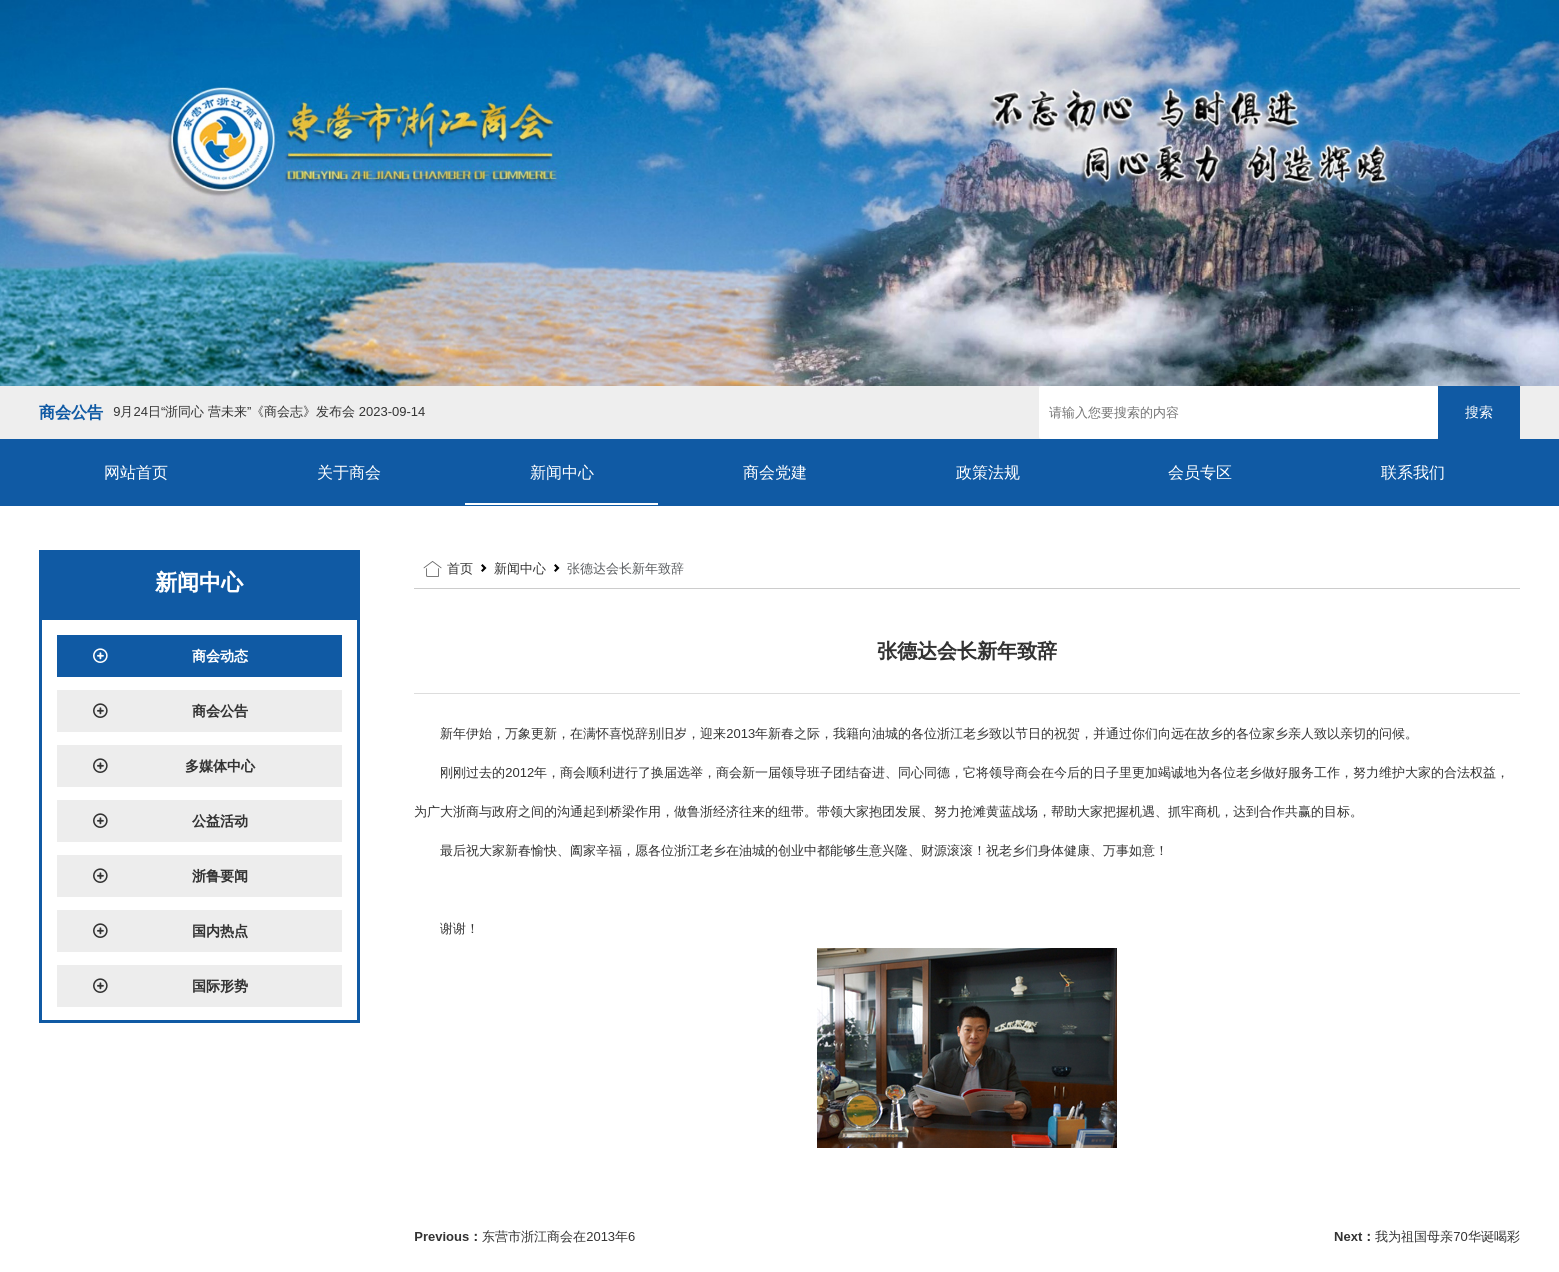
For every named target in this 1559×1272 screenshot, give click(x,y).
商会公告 (170, 711)
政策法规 (988, 472)
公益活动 (170, 821)
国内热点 (170, 931)
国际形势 (170, 986)
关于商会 (349, 472)
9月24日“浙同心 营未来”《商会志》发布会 (269, 411)
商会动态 (170, 656)
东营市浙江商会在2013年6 (558, 1236)
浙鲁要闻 (170, 876)
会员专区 (1200, 472)
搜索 (1479, 412)
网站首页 (136, 472)
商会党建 (775, 472)
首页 (460, 568)
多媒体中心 (173, 766)
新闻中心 (562, 472)
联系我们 (1413, 472)
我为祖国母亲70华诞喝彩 (1447, 1236)
